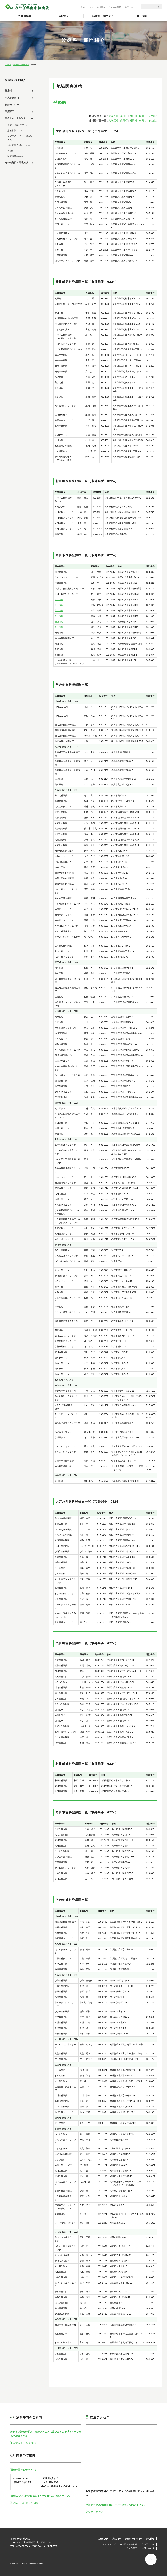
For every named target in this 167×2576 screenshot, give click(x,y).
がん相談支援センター (18, 145)
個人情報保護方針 (128, 2544)
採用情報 (142, 16)
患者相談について (16, 130)
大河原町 (113, 116)
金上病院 (59, 599)
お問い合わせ (131, 7)
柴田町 (124, 116)
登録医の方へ (148, 2544)
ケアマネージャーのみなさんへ (19, 138)
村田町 (133, 116)
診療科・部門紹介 (103, 16)
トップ (8, 65)
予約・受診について (17, 125)
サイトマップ (109, 2544)
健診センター (12, 104)
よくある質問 (115, 7)
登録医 (10, 150)
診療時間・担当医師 (24, 2443)
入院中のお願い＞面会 (26, 2502)
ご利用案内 (24, 16)
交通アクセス (87, 7)
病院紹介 (64, 16)
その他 (152, 116)
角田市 (142, 116)
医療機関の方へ (15, 156)
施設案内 (101, 7)
